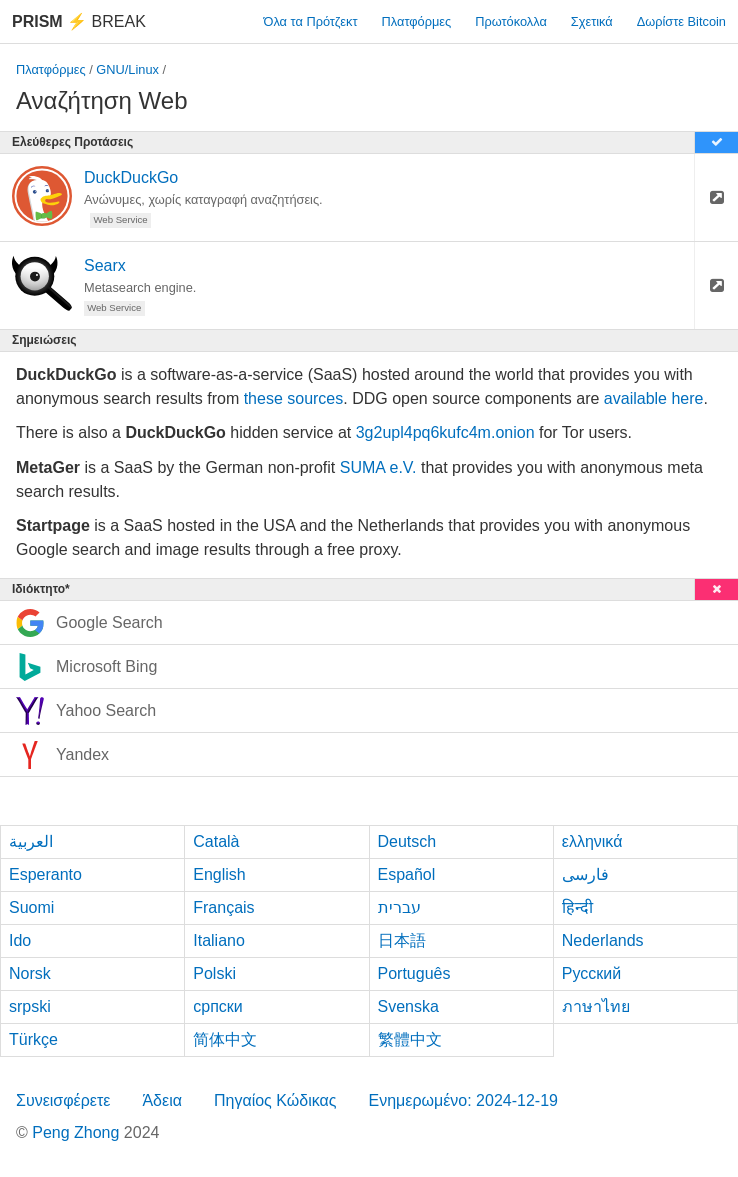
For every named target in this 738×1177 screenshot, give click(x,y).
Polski (214, 973)
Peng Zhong (78, 1132)
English (219, 874)
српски (218, 1006)
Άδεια (162, 1100)
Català (216, 841)
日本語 (402, 940)
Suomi (31, 907)
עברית (399, 907)
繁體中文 (410, 1039)
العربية (31, 841)
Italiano (219, 940)
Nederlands (603, 940)
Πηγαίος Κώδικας (275, 1100)
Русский (591, 973)
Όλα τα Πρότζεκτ (311, 21)
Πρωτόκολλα (511, 21)
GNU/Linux (127, 69)
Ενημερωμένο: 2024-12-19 (463, 1100)
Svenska (408, 1006)
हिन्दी (577, 907)
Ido (20, 940)
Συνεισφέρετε (63, 1100)
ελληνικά (592, 841)
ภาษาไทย (596, 1006)
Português (414, 973)
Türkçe (33, 1039)
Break (79, 21)
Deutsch (407, 841)
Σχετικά (592, 21)
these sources (294, 398)
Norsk (30, 973)
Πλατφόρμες (417, 21)
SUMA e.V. (378, 467)
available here (654, 398)
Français (223, 907)
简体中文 (225, 1039)
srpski (30, 1006)
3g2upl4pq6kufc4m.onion (445, 432)
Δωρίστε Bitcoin (681, 21)
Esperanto (45, 874)
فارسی (585, 874)
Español (407, 874)
